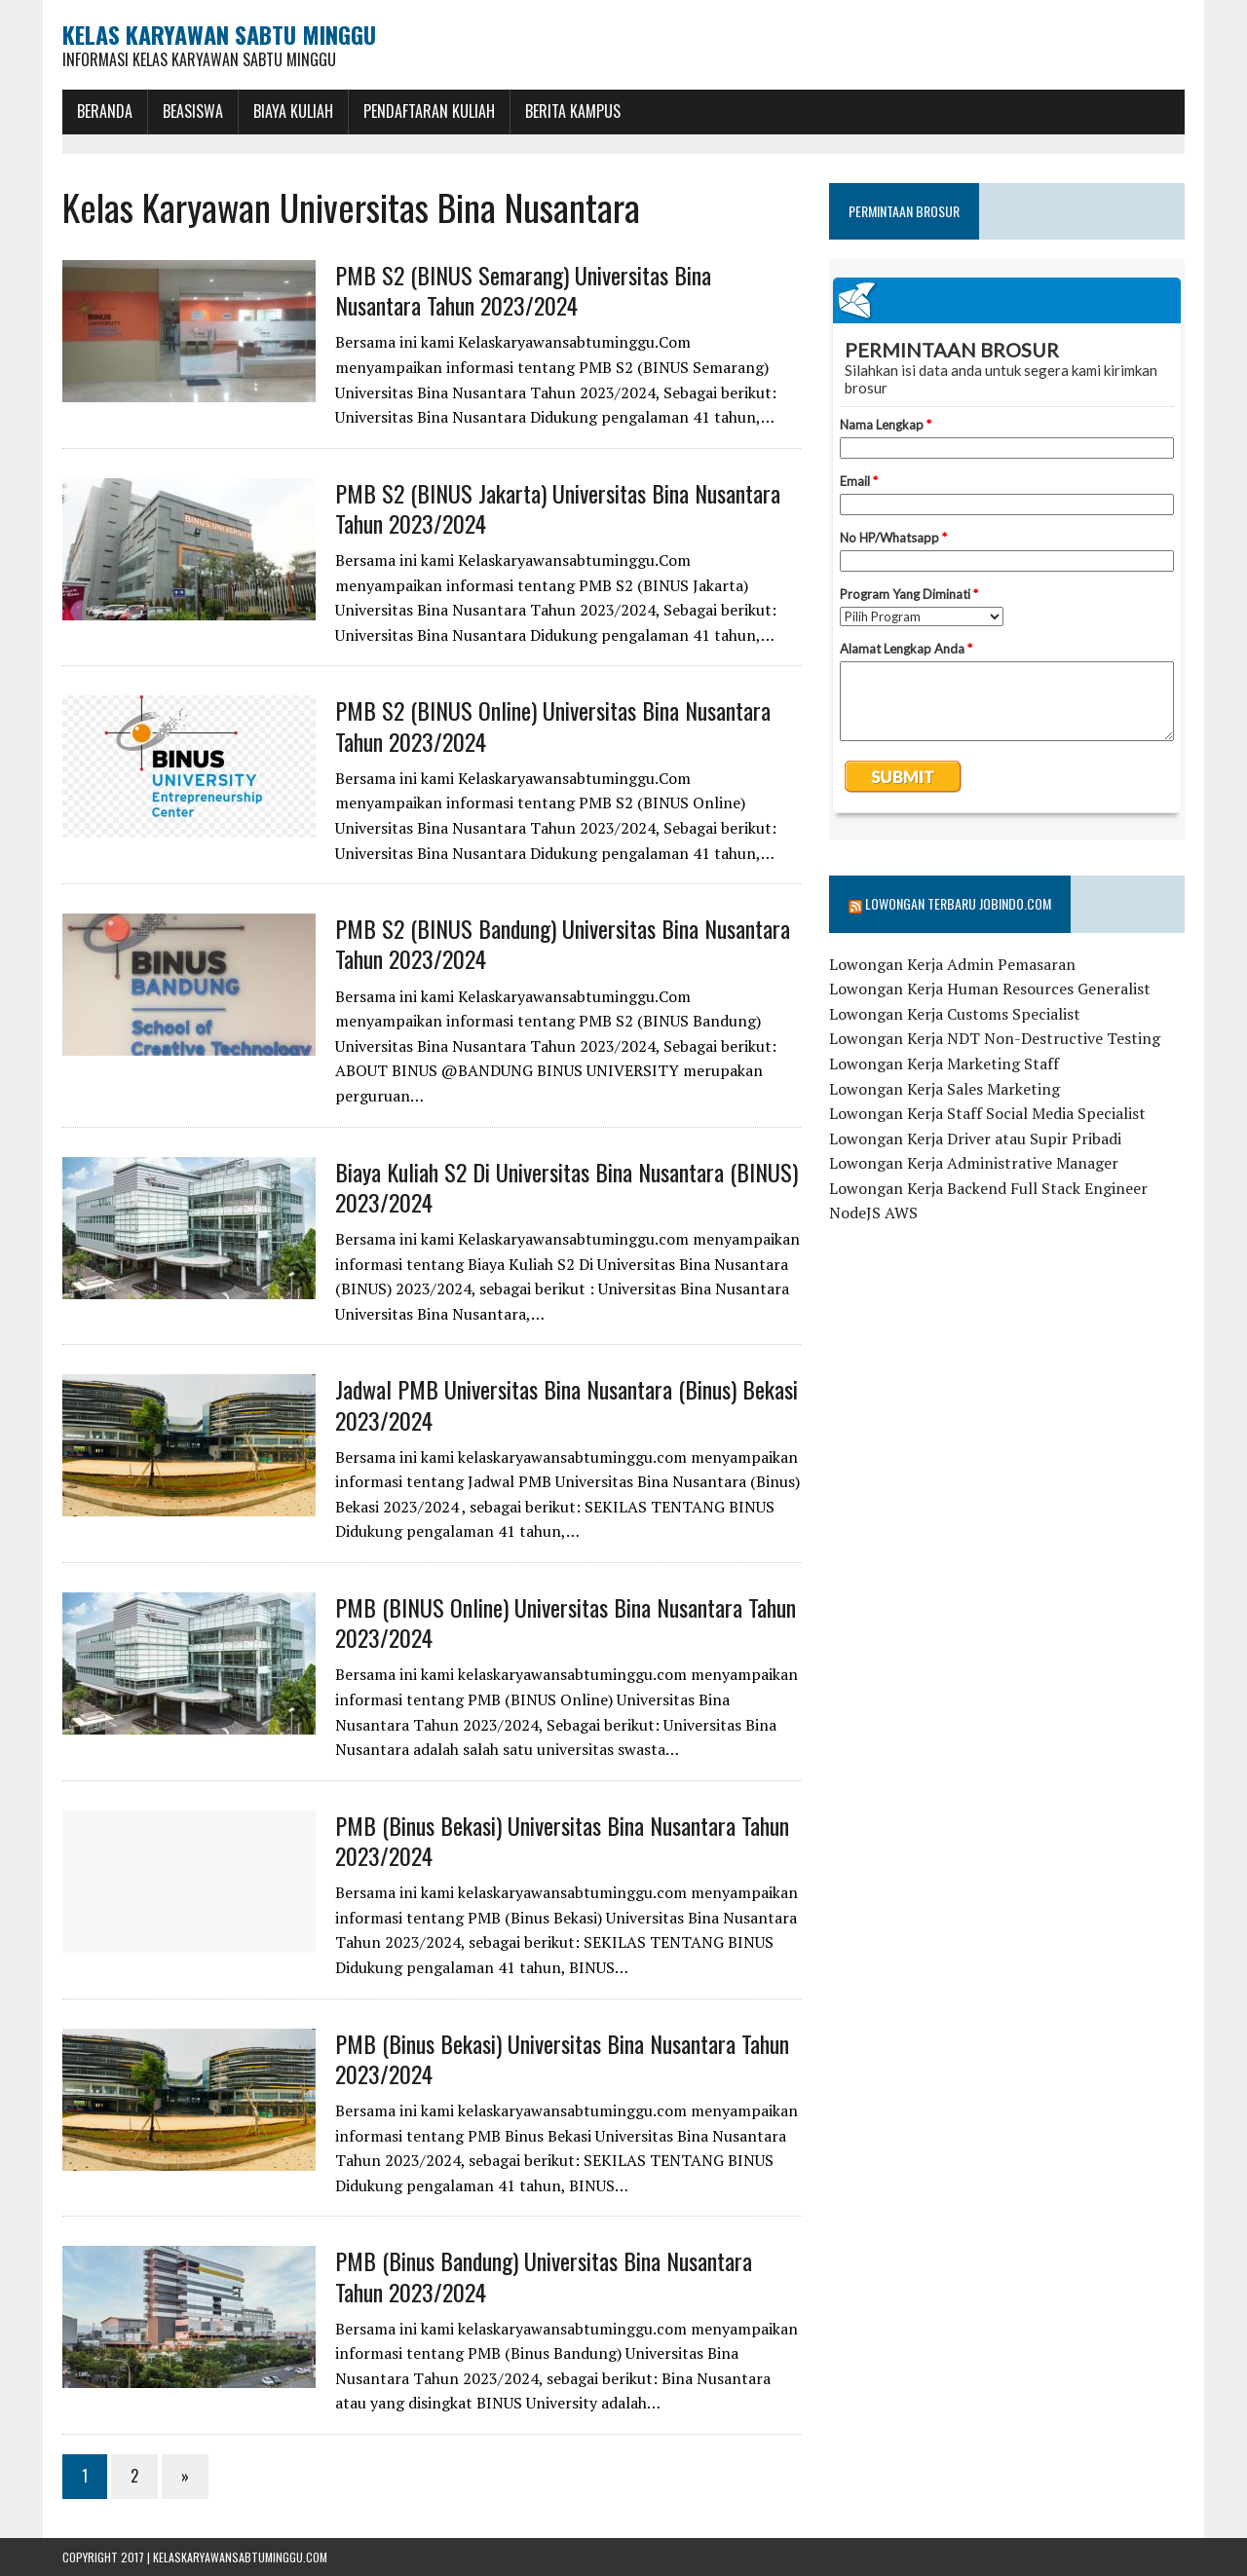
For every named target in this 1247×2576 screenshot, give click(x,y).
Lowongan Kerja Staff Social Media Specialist (987, 1113)
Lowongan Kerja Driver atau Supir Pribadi (975, 1138)
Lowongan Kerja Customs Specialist (954, 1014)
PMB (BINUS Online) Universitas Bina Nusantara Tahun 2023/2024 (565, 1622)
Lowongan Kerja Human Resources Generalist (990, 988)
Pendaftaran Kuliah (429, 111)
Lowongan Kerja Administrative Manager (973, 1163)
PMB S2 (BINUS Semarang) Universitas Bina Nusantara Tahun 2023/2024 (523, 289)
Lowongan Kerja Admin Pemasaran (952, 964)
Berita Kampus (573, 111)
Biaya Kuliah (293, 111)
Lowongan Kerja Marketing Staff (944, 1063)
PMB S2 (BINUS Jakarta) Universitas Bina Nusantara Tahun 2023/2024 (557, 508)
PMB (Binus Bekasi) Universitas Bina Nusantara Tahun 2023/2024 (562, 1840)
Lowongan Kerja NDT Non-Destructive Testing (994, 1038)
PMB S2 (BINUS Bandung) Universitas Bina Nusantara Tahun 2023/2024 (562, 943)
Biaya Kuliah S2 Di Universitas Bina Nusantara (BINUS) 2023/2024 (566, 1186)
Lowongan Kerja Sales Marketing (944, 1089)
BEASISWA (193, 111)
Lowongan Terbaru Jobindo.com (958, 903)
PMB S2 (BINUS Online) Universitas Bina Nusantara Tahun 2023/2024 (553, 725)
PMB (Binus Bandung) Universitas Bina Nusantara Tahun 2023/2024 (543, 2275)
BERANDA (104, 111)
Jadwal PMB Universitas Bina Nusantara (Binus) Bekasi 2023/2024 (566, 1404)
